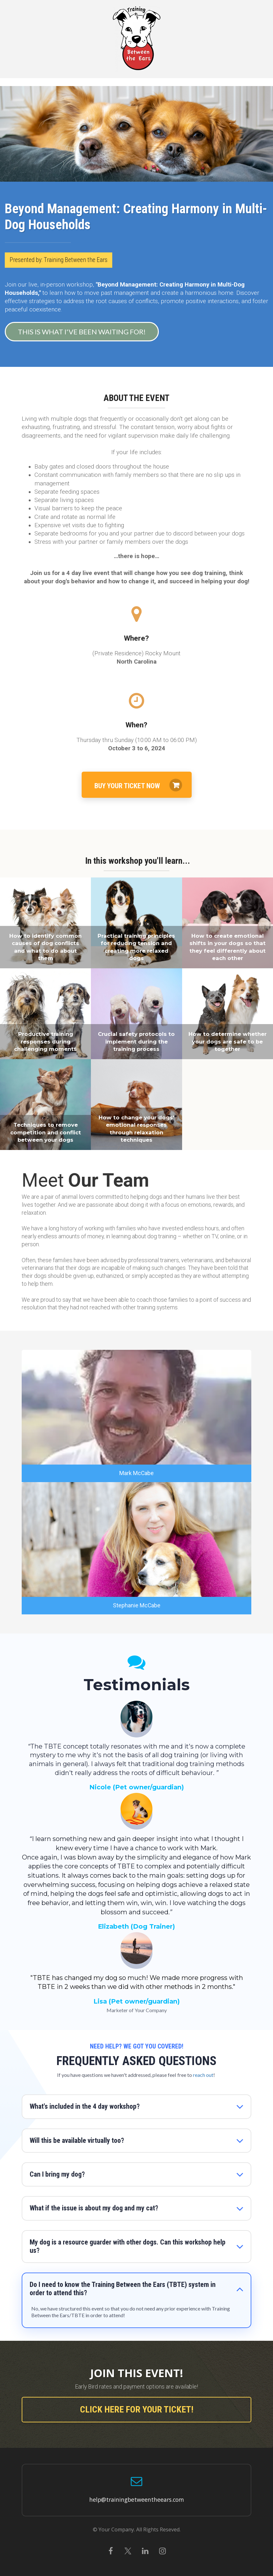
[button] (239, 2106)
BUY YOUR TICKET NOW (138, 785)
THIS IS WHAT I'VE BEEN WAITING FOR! (80, 331)
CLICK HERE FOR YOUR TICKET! (136, 2409)
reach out (203, 2075)
